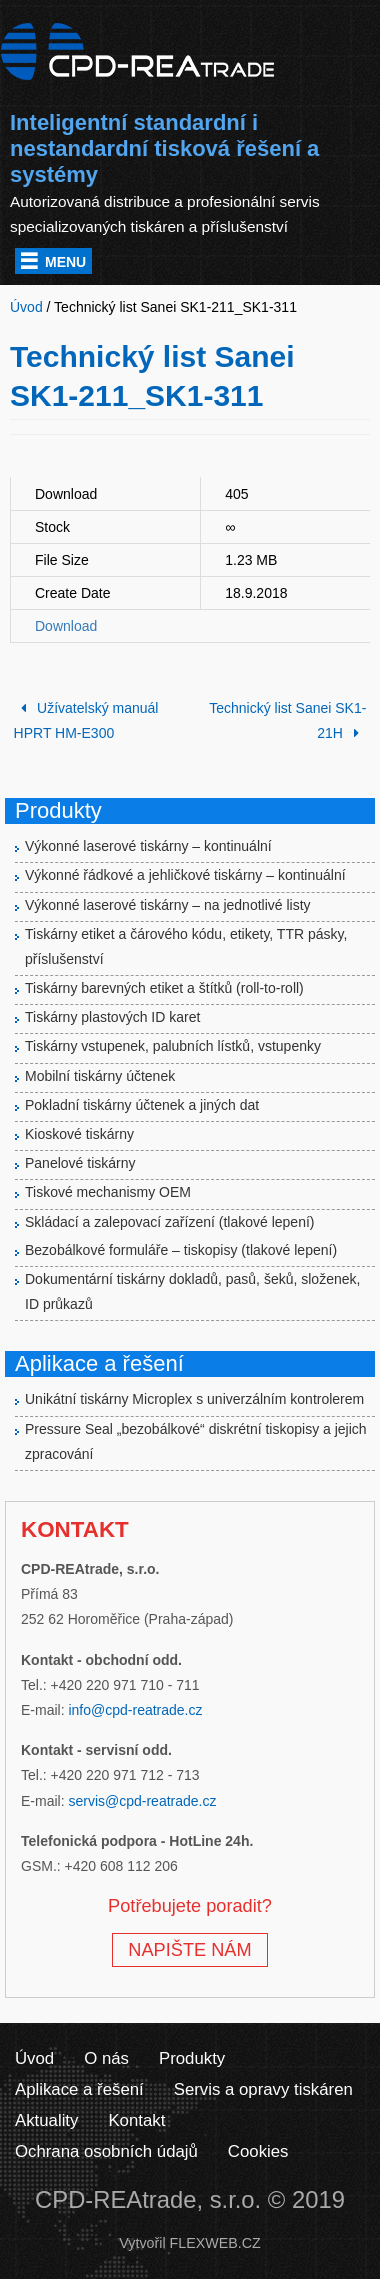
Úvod (34, 2058)
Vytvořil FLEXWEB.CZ (189, 2243)
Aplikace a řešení (79, 2089)
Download (66, 626)
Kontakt (136, 2120)
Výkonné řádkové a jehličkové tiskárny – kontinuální (185, 875)
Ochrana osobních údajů (106, 2151)
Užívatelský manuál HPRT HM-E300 (86, 720)
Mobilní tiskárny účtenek (100, 1076)
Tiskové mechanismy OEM (108, 1192)
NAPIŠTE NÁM (189, 1950)
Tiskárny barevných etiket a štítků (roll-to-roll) (164, 988)
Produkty (192, 2058)
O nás (106, 2058)
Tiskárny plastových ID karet (112, 1017)
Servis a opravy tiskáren (263, 2089)
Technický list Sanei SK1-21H (287, 720)
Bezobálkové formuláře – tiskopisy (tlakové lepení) (181, 1250)
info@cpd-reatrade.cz (135, 1710)
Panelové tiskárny (80, 1163)
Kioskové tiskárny (79, 1134)
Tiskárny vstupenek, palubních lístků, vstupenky (173, 1046)
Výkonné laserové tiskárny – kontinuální (148, 846)
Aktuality (46, 2120)
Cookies (258, 2151)
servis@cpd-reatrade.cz (142, 1801)
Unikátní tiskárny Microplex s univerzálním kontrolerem (194, 1399)
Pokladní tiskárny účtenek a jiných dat (142, 1105)
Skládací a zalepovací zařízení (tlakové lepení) (170, 1222)
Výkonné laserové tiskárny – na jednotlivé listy (168, 905)
